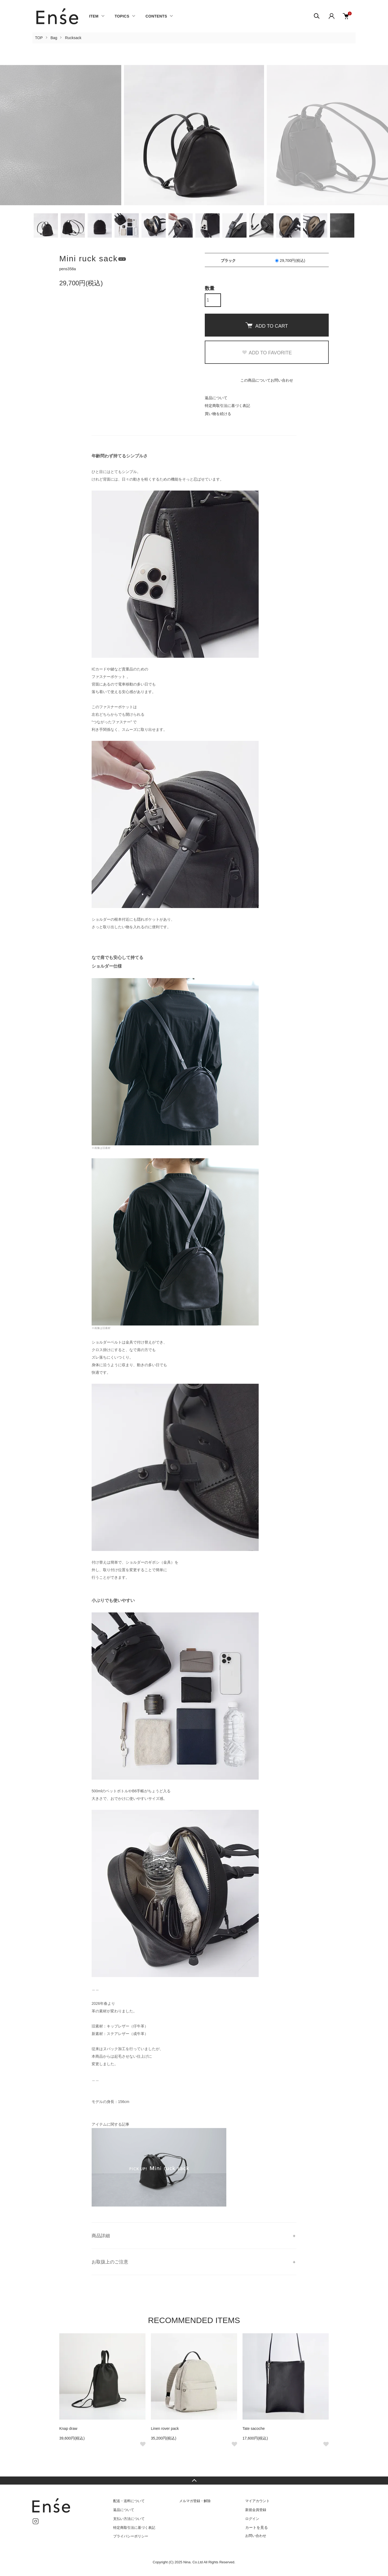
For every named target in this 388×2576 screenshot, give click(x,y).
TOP (39, 38)
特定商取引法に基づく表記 (227, 405)
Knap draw (68, 2428)
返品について (216, 398)
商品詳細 (101, 2235)
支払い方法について (129, 2519)
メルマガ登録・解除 (195, 2501)
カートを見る (256, 2527)
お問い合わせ (255, 2536)
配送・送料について (129, 2501)
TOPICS (122, 16)
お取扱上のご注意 (110, 2262)
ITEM (93, 16)
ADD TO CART (266, 325)
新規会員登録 (255, 2510)
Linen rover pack (165, 2428)
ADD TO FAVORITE (267, 352)
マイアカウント (257, 2501)
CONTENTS (156, 16)
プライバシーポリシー (130, 2536)
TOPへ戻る (194, 2480)
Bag (53, 38)
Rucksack (73, 38)
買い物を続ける (218, 414)
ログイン (252, 2519)
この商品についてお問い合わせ (266, 380)
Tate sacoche (253, 2428)
